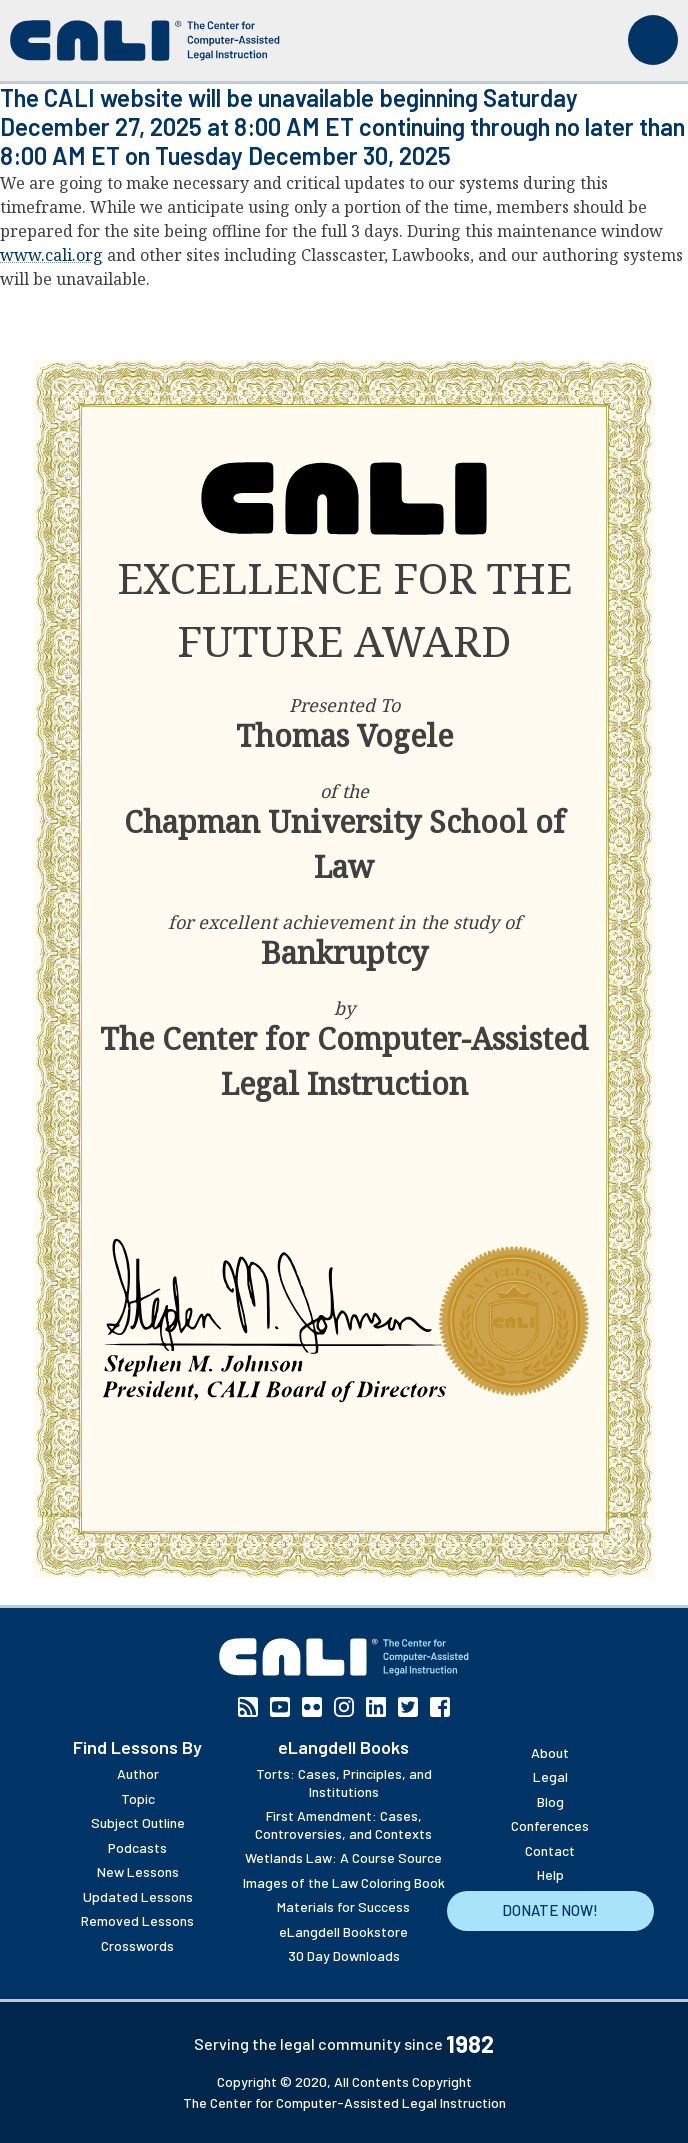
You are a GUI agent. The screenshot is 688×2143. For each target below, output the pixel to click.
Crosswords (137, 1945)
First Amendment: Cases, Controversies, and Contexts (343, 1824)
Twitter (408, 1707)
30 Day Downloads (344, 1955)
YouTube (280, 1707)
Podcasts (137, 1847)
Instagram (344, 1707)
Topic (138, 1798)
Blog (550, 1801)
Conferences (550, 1825)
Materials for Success (343, 1906)
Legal (550, 1776)
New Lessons (138, 1871)
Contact (550, 1850)
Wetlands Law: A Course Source (343, 1857)
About (550, 1752)
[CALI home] (145, 40)
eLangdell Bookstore (343, 1931)
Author (138, 1773)
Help (550, 1874)
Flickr (312, 1707)
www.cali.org (51, 255)
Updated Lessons (138, 1896)
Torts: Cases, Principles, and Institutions (344, 1782)
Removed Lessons (137, 1920)
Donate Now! (550, 1910)
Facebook (440, 1707)
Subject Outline (138, 1822)
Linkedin (376, 1707)
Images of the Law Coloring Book (344, 1882)
